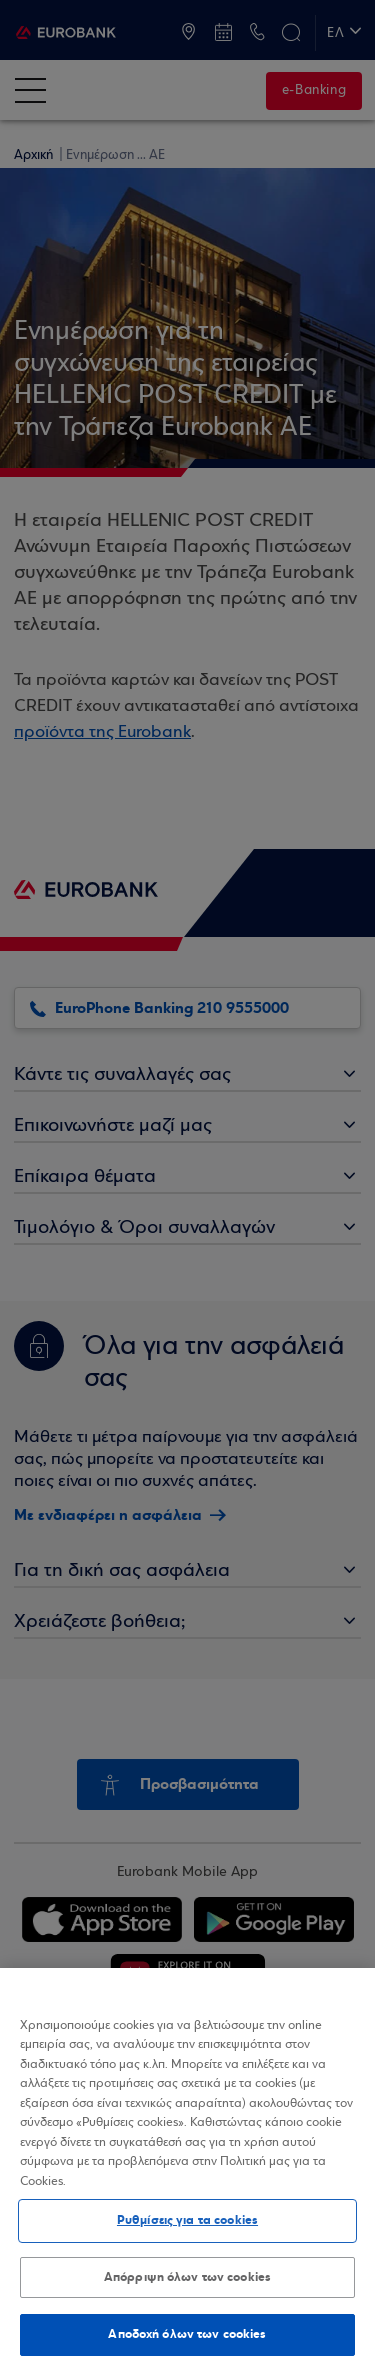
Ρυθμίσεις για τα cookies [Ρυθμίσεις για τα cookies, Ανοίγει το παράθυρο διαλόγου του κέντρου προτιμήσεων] (187, 2220)
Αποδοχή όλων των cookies (187, 2334)
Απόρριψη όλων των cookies (187, 2277)
